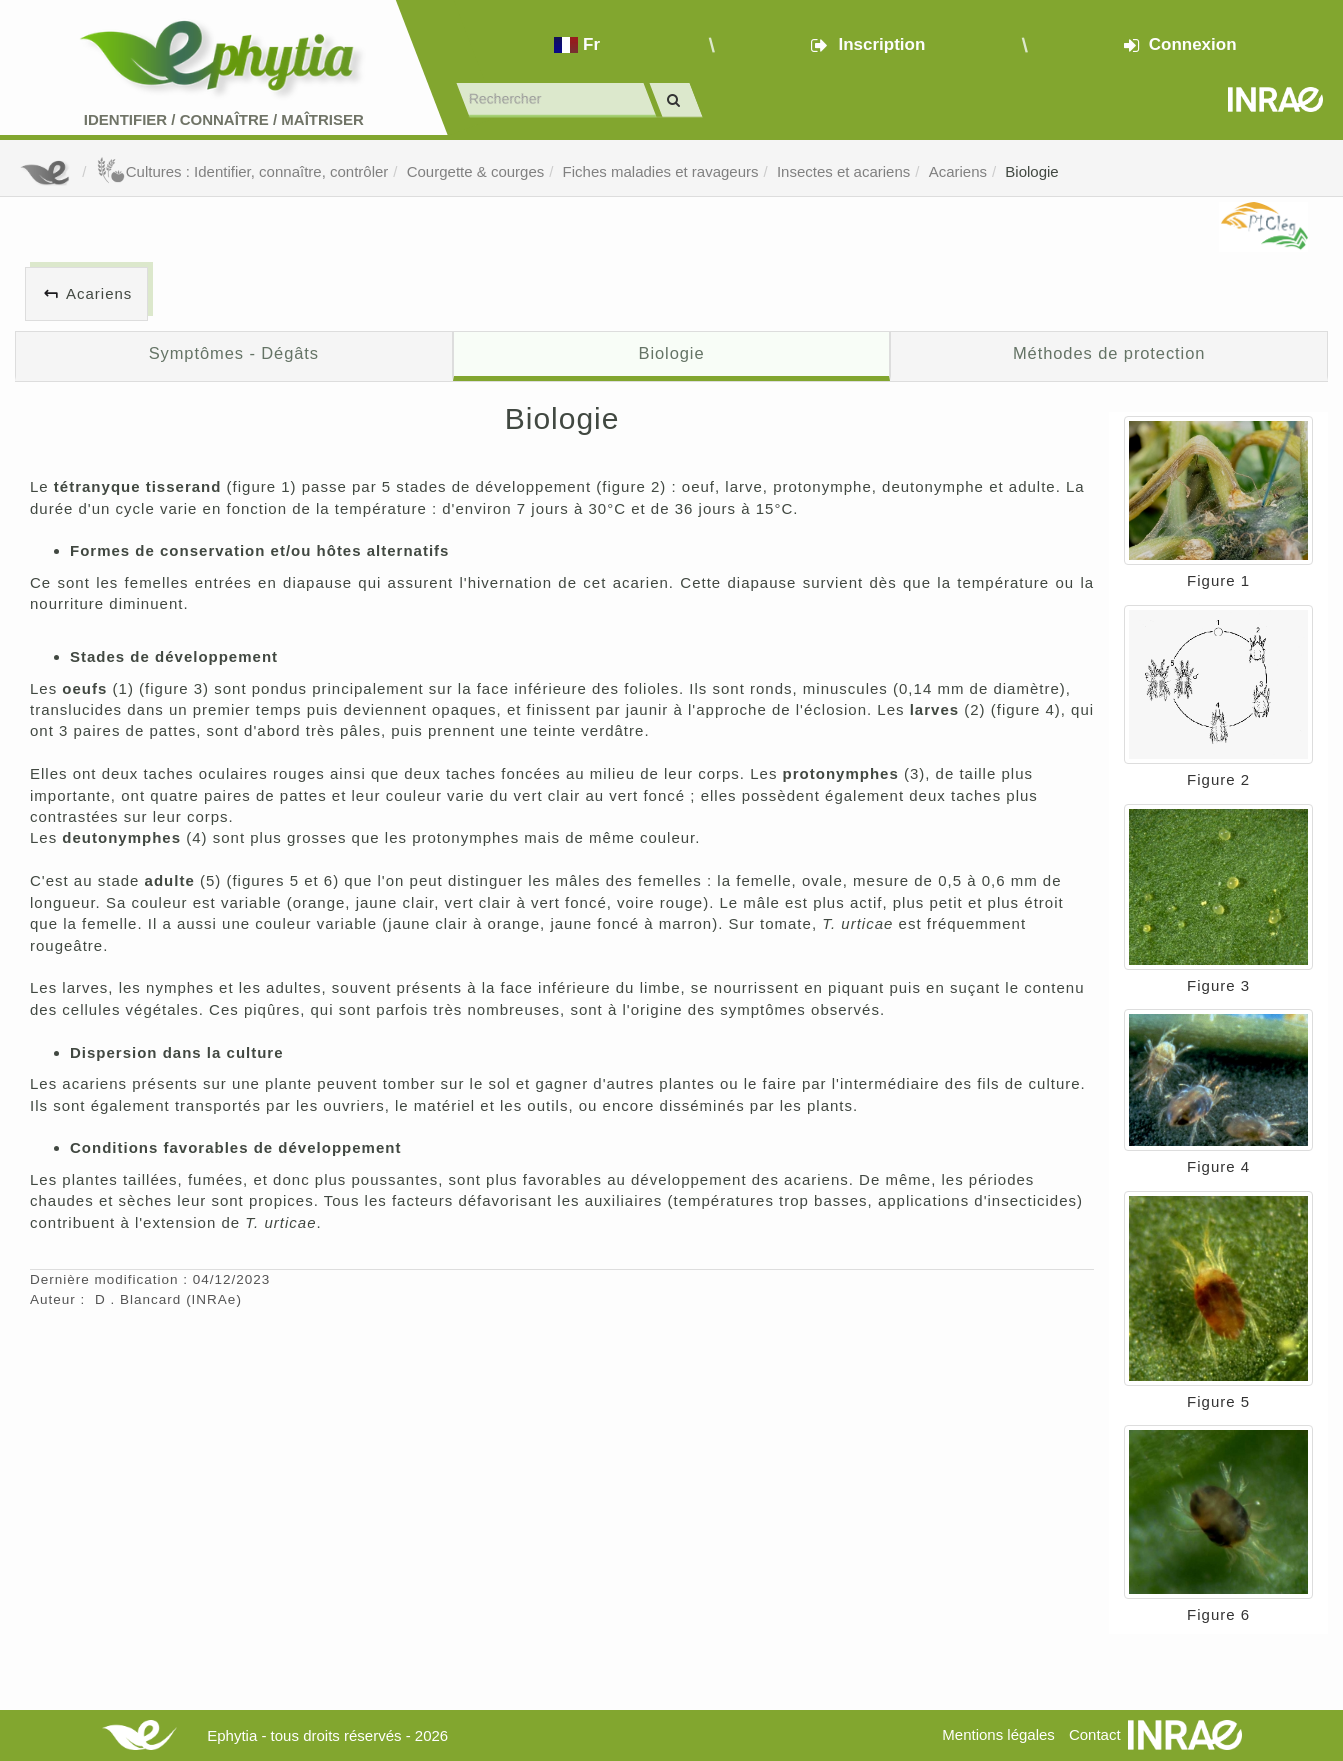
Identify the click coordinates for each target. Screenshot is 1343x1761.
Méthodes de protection (1109, 353)
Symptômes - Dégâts (234, 353)
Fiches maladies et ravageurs (661, 171)
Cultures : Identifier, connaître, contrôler (242, 171)
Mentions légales (998, 1734)
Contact (1095, 1734)
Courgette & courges (476, 171)
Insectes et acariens (843, 171)
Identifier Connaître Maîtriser (224, 119)
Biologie (1031, 171)
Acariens (958, 171)
